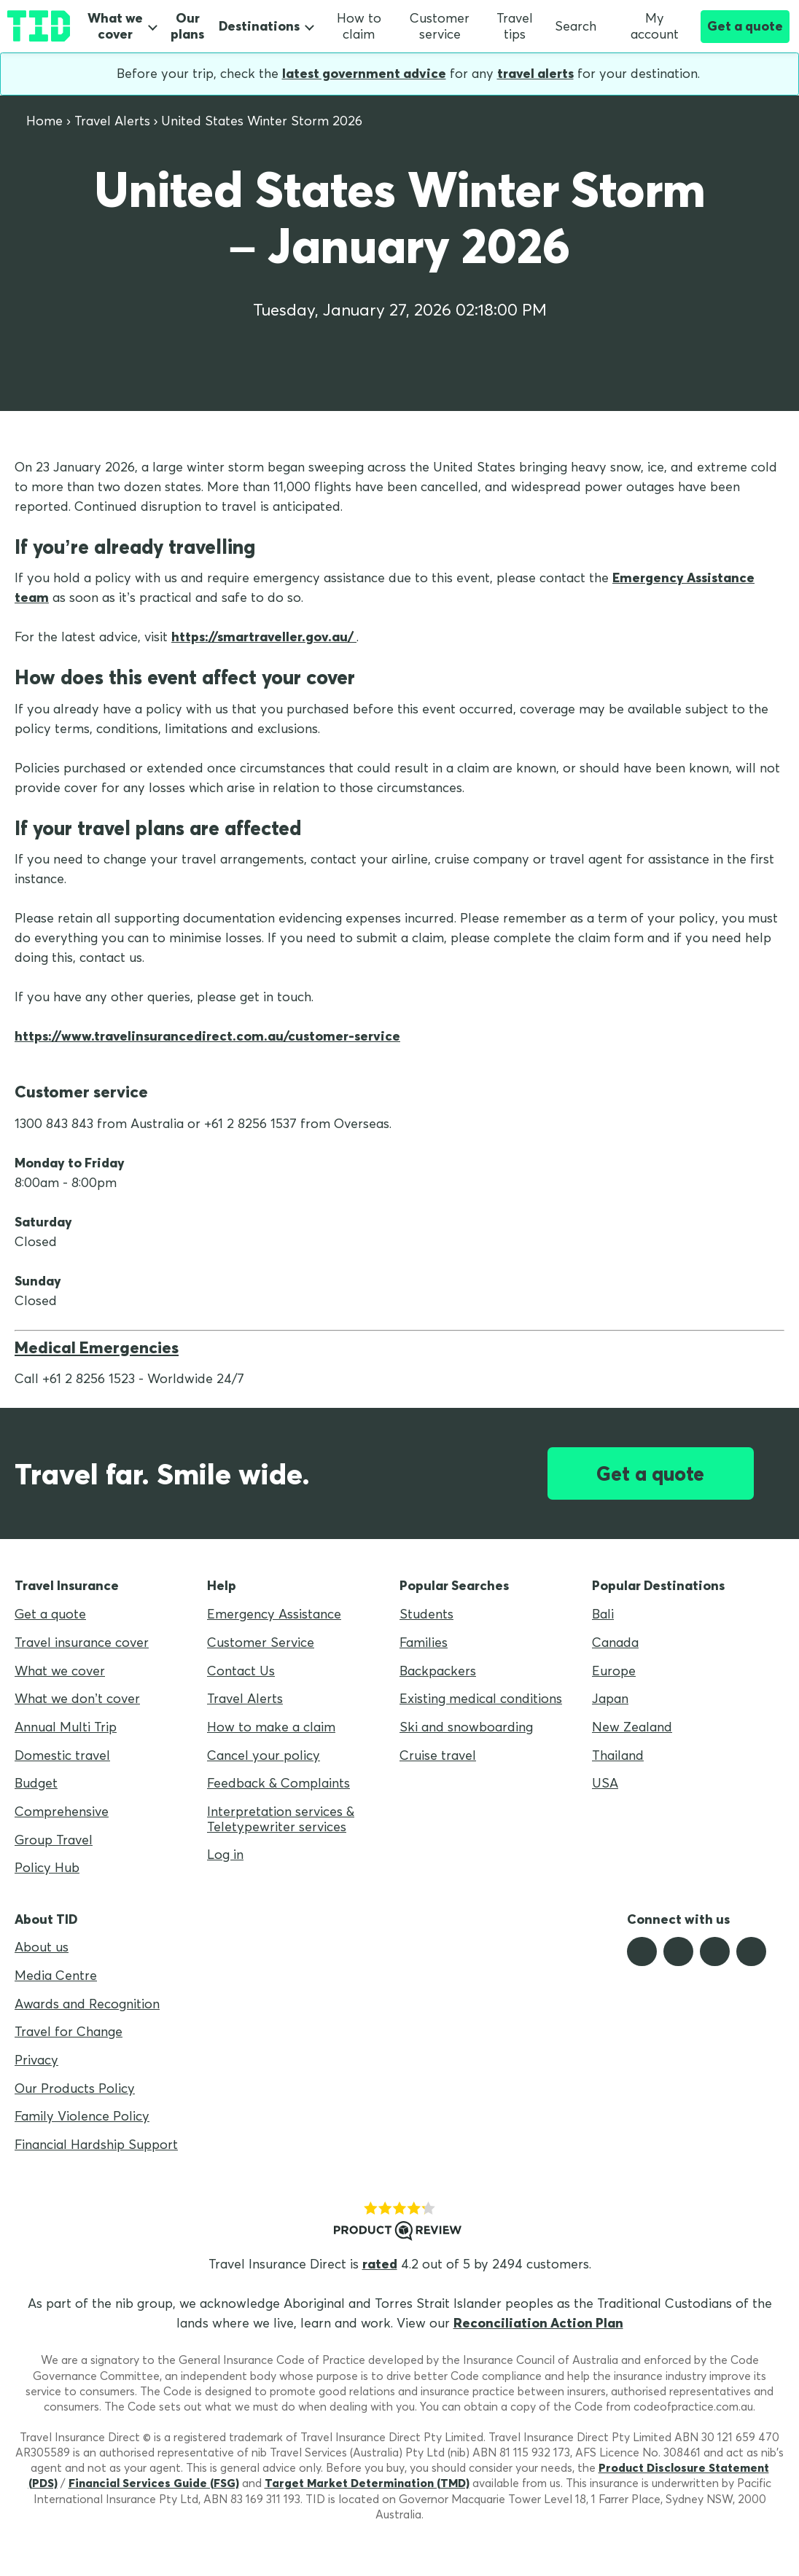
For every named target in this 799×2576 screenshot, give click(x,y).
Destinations (259, 25)
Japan (610, 1698)
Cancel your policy (263, 1755)
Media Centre (56, 1975)
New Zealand (632, 1726)
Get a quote (745, 25)
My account (647, 26)
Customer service (439, 26)
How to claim (359, 26)
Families (424, 1642)
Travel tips (514, 26)
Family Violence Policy (82, 2115)
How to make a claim (271, 1726)
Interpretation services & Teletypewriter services (280, 1819)
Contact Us (241, 1670)
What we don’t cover (77, 1698)
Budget (36, 1782)
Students (426, 1613)
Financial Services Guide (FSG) (154, 2482)
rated (379, 2263)
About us (42, 1946)
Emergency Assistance (274, 1613)
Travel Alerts (245, 1698)
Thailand (618, 1755)
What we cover (115, 26)
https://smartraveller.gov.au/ (263, 636)
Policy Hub (47, 1867)
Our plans (187, 26)
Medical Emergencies (97, 1347)
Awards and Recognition (87, 2003)
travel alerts (535, 73)
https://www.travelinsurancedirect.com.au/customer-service (207, 1035)
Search (575, 25)
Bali (603, 1613)
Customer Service (260, 1642)
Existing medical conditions (481, 1698)
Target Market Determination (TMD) (367, 2482)
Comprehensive (62, 1811)
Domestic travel (62, 1755)
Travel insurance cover (82, 1642)
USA (605, 1782)
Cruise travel (438, 1755)
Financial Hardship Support (96, 2144)
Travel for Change (68, 2031)
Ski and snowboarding (466, 1726)
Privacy (36, 2059)
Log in (225, 1854)
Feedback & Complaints (278, 1782)
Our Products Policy (75, 2088)
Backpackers (438, 1670)
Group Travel (54, 1839)
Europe (614, 1670)
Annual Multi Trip (66, 1726)
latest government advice (364, 73)
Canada (615, 1642)
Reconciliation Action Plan (538, 2322)
